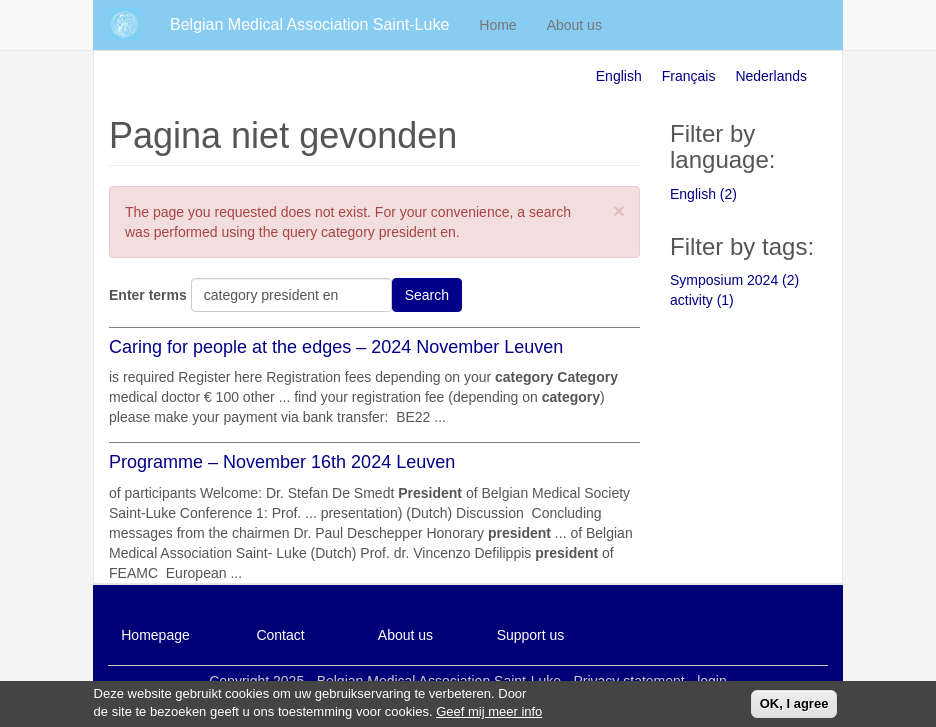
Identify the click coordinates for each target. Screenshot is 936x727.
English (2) (703, 194)
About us (574, 25)
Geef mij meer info (489, 714)
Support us (531, 635)
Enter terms (148, 295)
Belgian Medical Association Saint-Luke (309, 24)
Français (689, 76)
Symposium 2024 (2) (734, 280)
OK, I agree (794, 706)
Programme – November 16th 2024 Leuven (282, 462)
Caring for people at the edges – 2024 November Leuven (336, 347)
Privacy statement (628, 681)
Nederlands (771, 76)
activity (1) (702, 300)
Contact (280, 635)
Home (497, 25)
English (619, 76)
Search (427, 295)
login (712, 681)
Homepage (155, 635)
